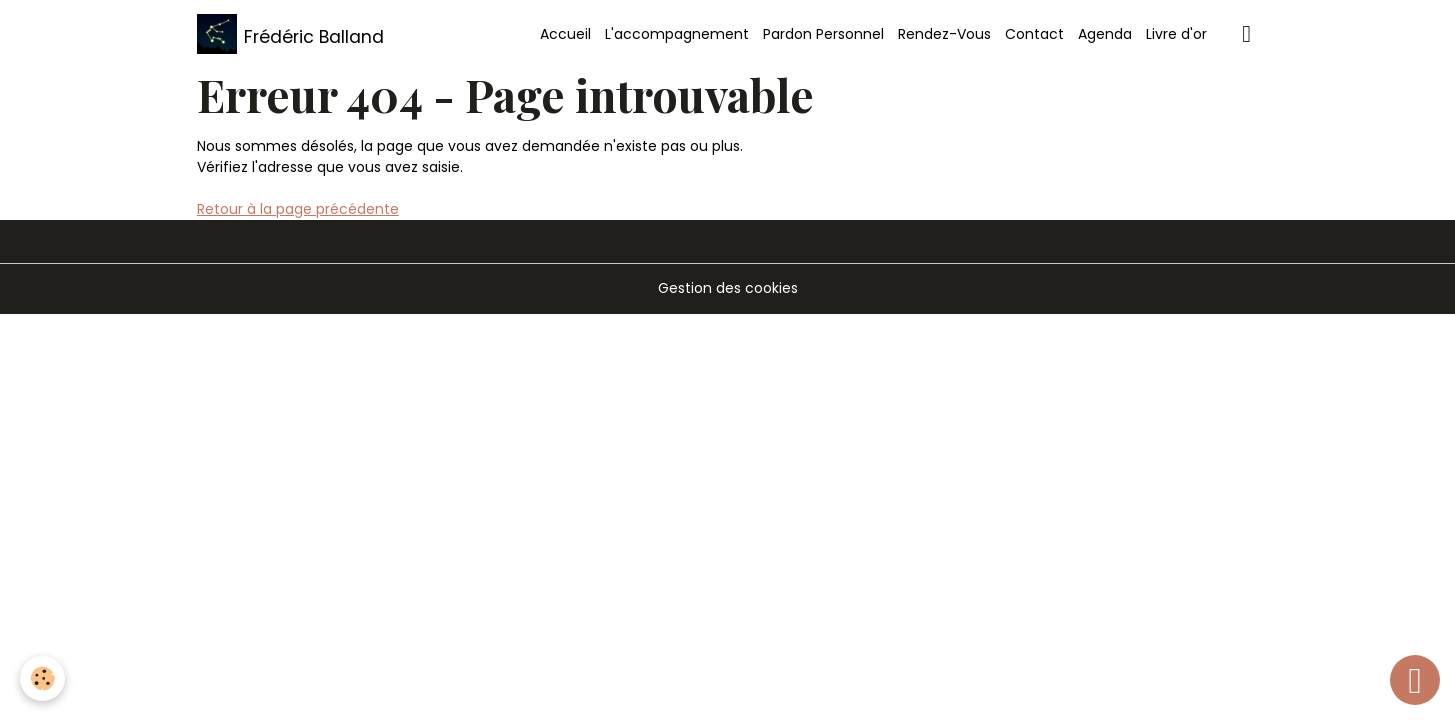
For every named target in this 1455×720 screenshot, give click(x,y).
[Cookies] (42, 678)
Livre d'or (1176, 34)
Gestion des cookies (728, 288)
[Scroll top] (1415, 680)
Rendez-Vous (944, 34)
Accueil (565, 34)
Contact (1034, 34)
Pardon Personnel (823, 34)
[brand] (290, 34)
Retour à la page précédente (298, 209)
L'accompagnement (677, 34)
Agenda (1105, 34)
